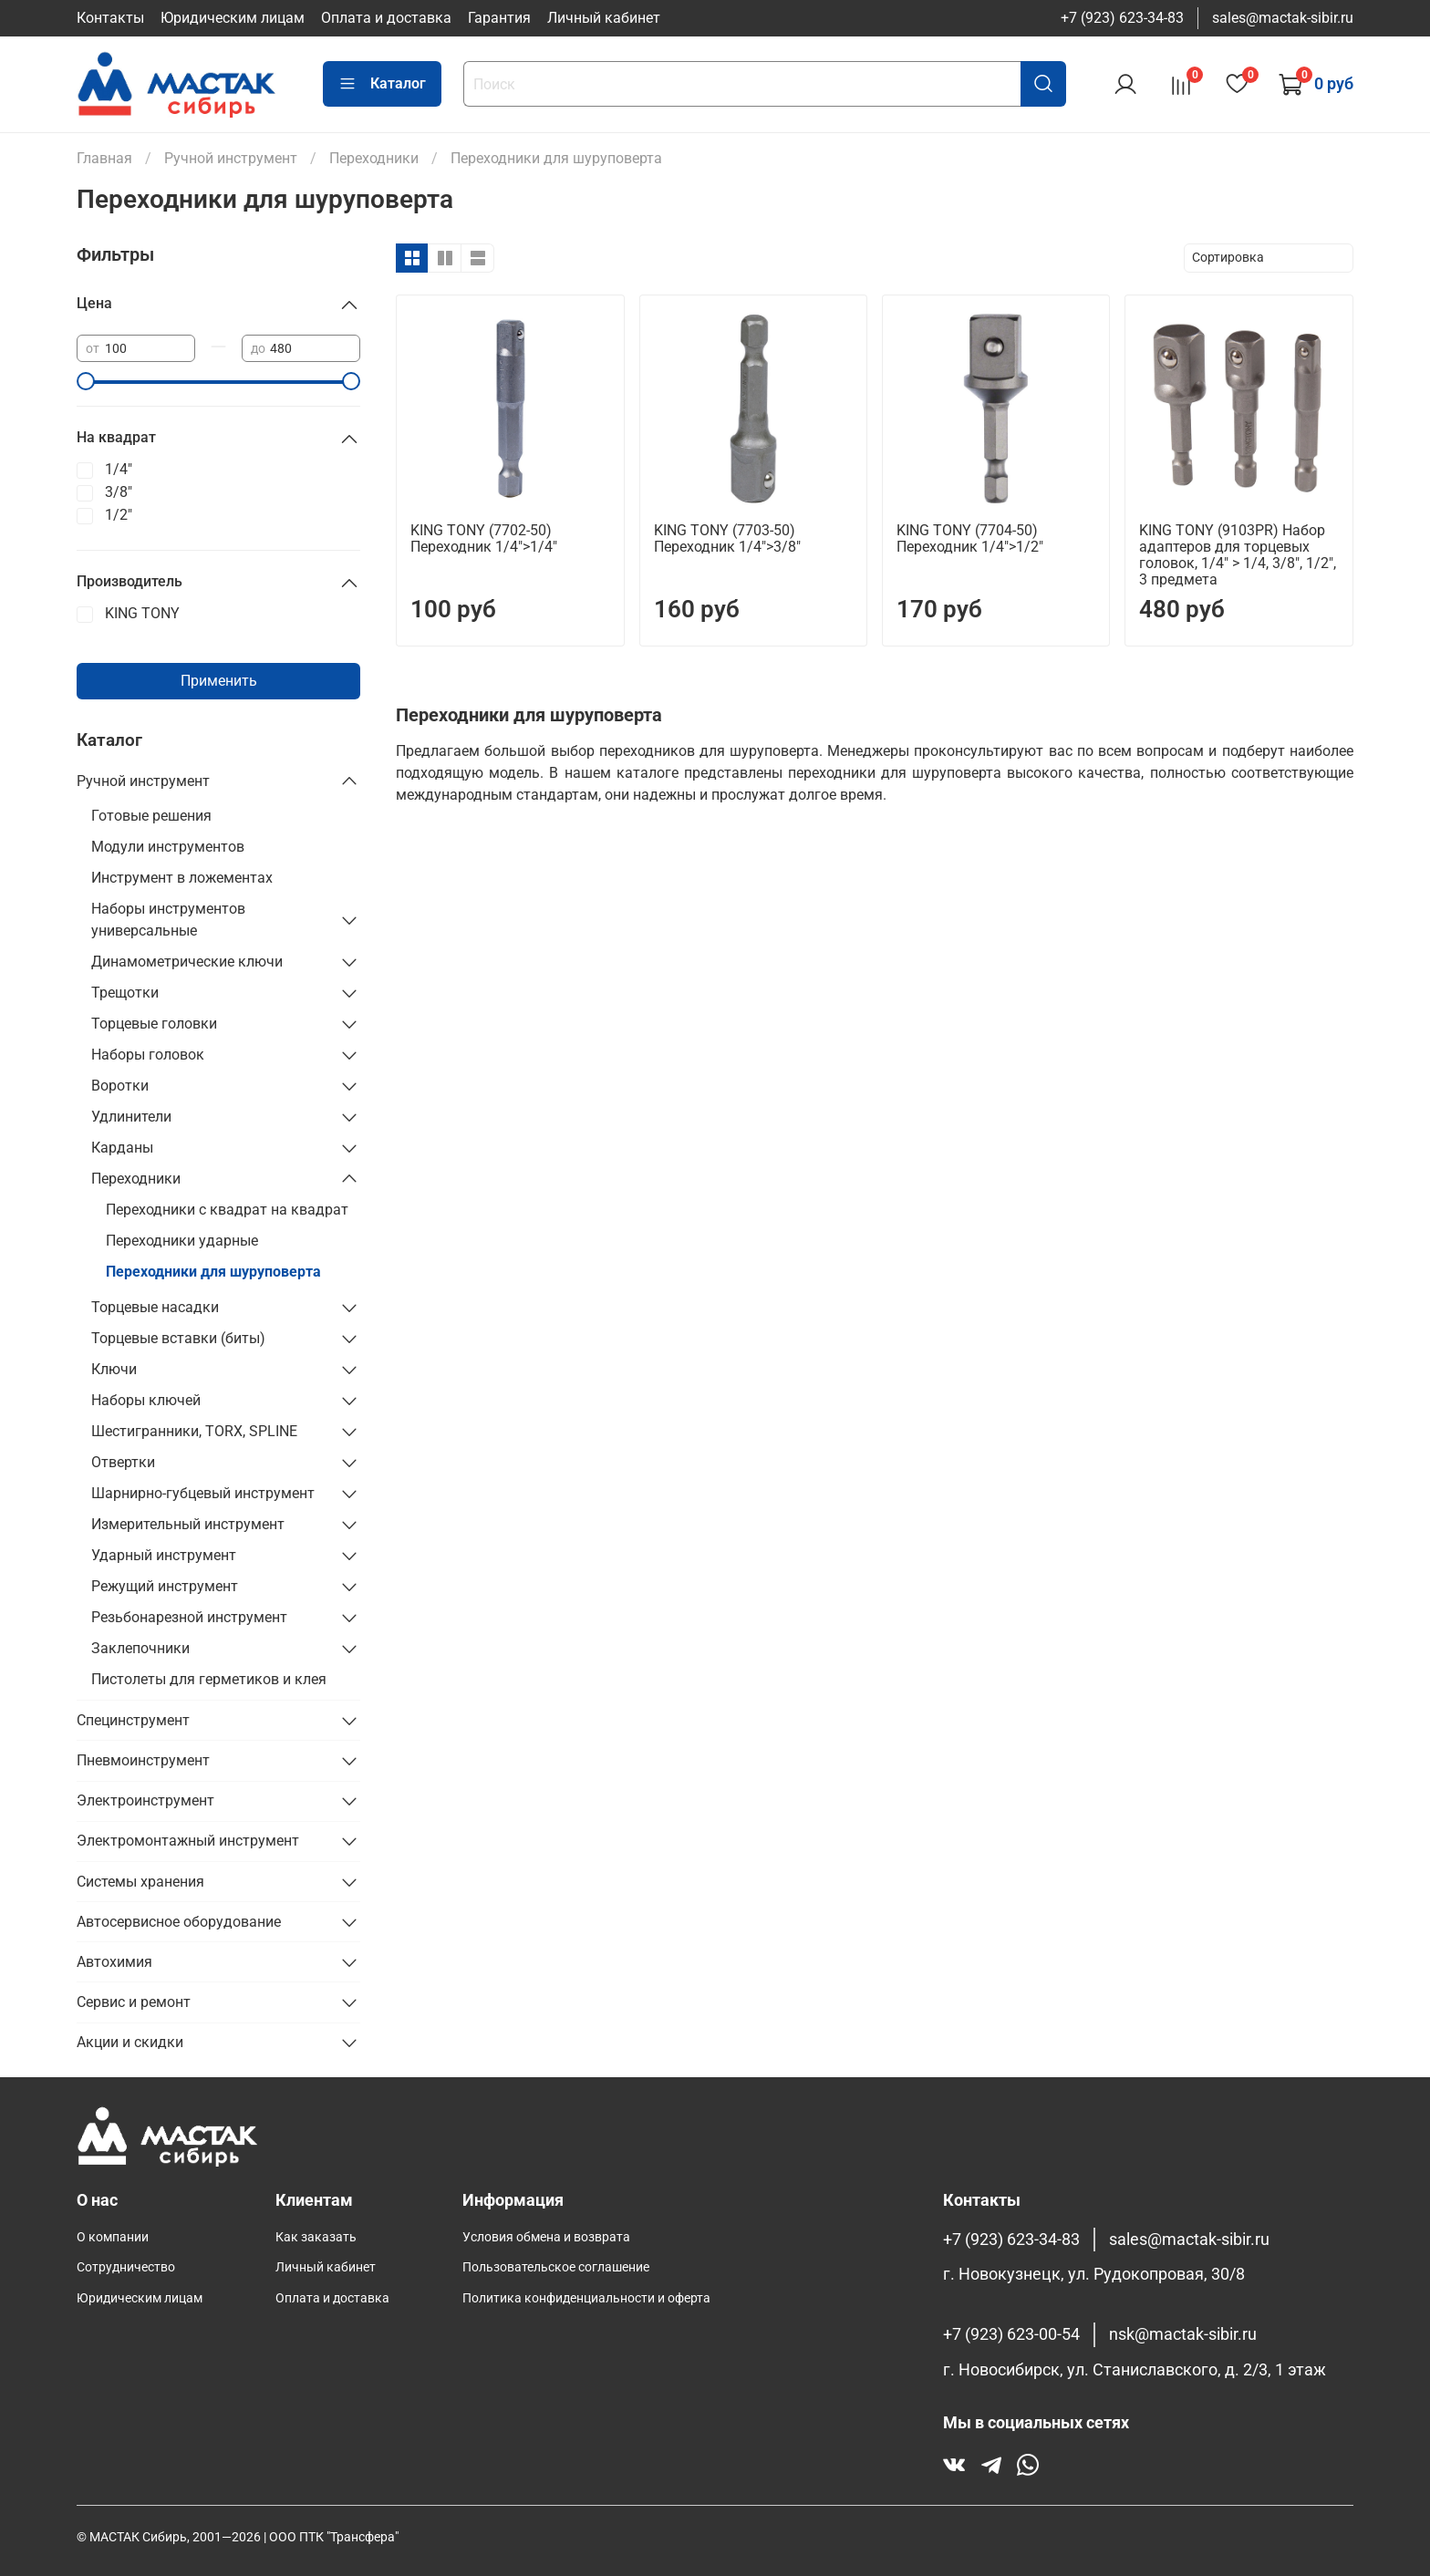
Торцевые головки (154, 1023)
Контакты (110, 17)
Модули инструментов (167, 846)
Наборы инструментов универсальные (168, 919)
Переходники (136, 1178)
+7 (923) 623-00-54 (1011, 2334)
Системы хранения (140, 1881)
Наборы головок (147, 1054)
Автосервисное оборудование (179, 1921)
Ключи (114, 1369)
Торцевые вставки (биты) (178, 1338)
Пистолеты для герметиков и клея (208, 1679)
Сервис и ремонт (134, 2002)
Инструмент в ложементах (182, 877)
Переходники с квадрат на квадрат (227, 1209)
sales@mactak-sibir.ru (1282, 17)
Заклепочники (140, 1648)
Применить (219, 680)
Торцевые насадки (155, 1307)
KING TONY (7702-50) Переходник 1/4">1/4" (483, 538)
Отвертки (123, 1462)
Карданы (122, 1147)
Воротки (120, 1085)
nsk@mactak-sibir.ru (1183, 2334)
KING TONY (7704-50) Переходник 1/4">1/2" (969, 538)
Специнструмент (133, 1720)
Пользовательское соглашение (555, 2267)
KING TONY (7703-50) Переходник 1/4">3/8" (727, 538)
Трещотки (125, 992)
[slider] (85, 381)
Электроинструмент (145, 1800)
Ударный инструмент (163, 1555)
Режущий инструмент (164, 1586)
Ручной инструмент (143, 781)
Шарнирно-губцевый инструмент (203, 1493)
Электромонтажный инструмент (188, 1840)
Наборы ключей (146, 1400)
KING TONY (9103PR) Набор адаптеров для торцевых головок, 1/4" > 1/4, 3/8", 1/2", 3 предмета (1237, 555)
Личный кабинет (603, 17)
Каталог (382, 84)
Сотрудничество (126, 2267)
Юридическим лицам (233, 17)
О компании (113, 2237)
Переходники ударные (182, 1240)
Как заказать (316, 2237)
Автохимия (114, 1962)
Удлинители (131, 1116)
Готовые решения (151, 815)
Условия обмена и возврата (546, 2237)
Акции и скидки (130, 2042)
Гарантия (499, 17)
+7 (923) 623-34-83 (1122, 17)
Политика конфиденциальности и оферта (586, 2298)
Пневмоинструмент (143, 1760)
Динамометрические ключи (187, 961)
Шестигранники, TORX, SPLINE (194, 1431)
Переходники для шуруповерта (213, 1271)
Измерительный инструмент (188, 1524)
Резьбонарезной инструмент (189, 1617)
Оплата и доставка (386, 17)
